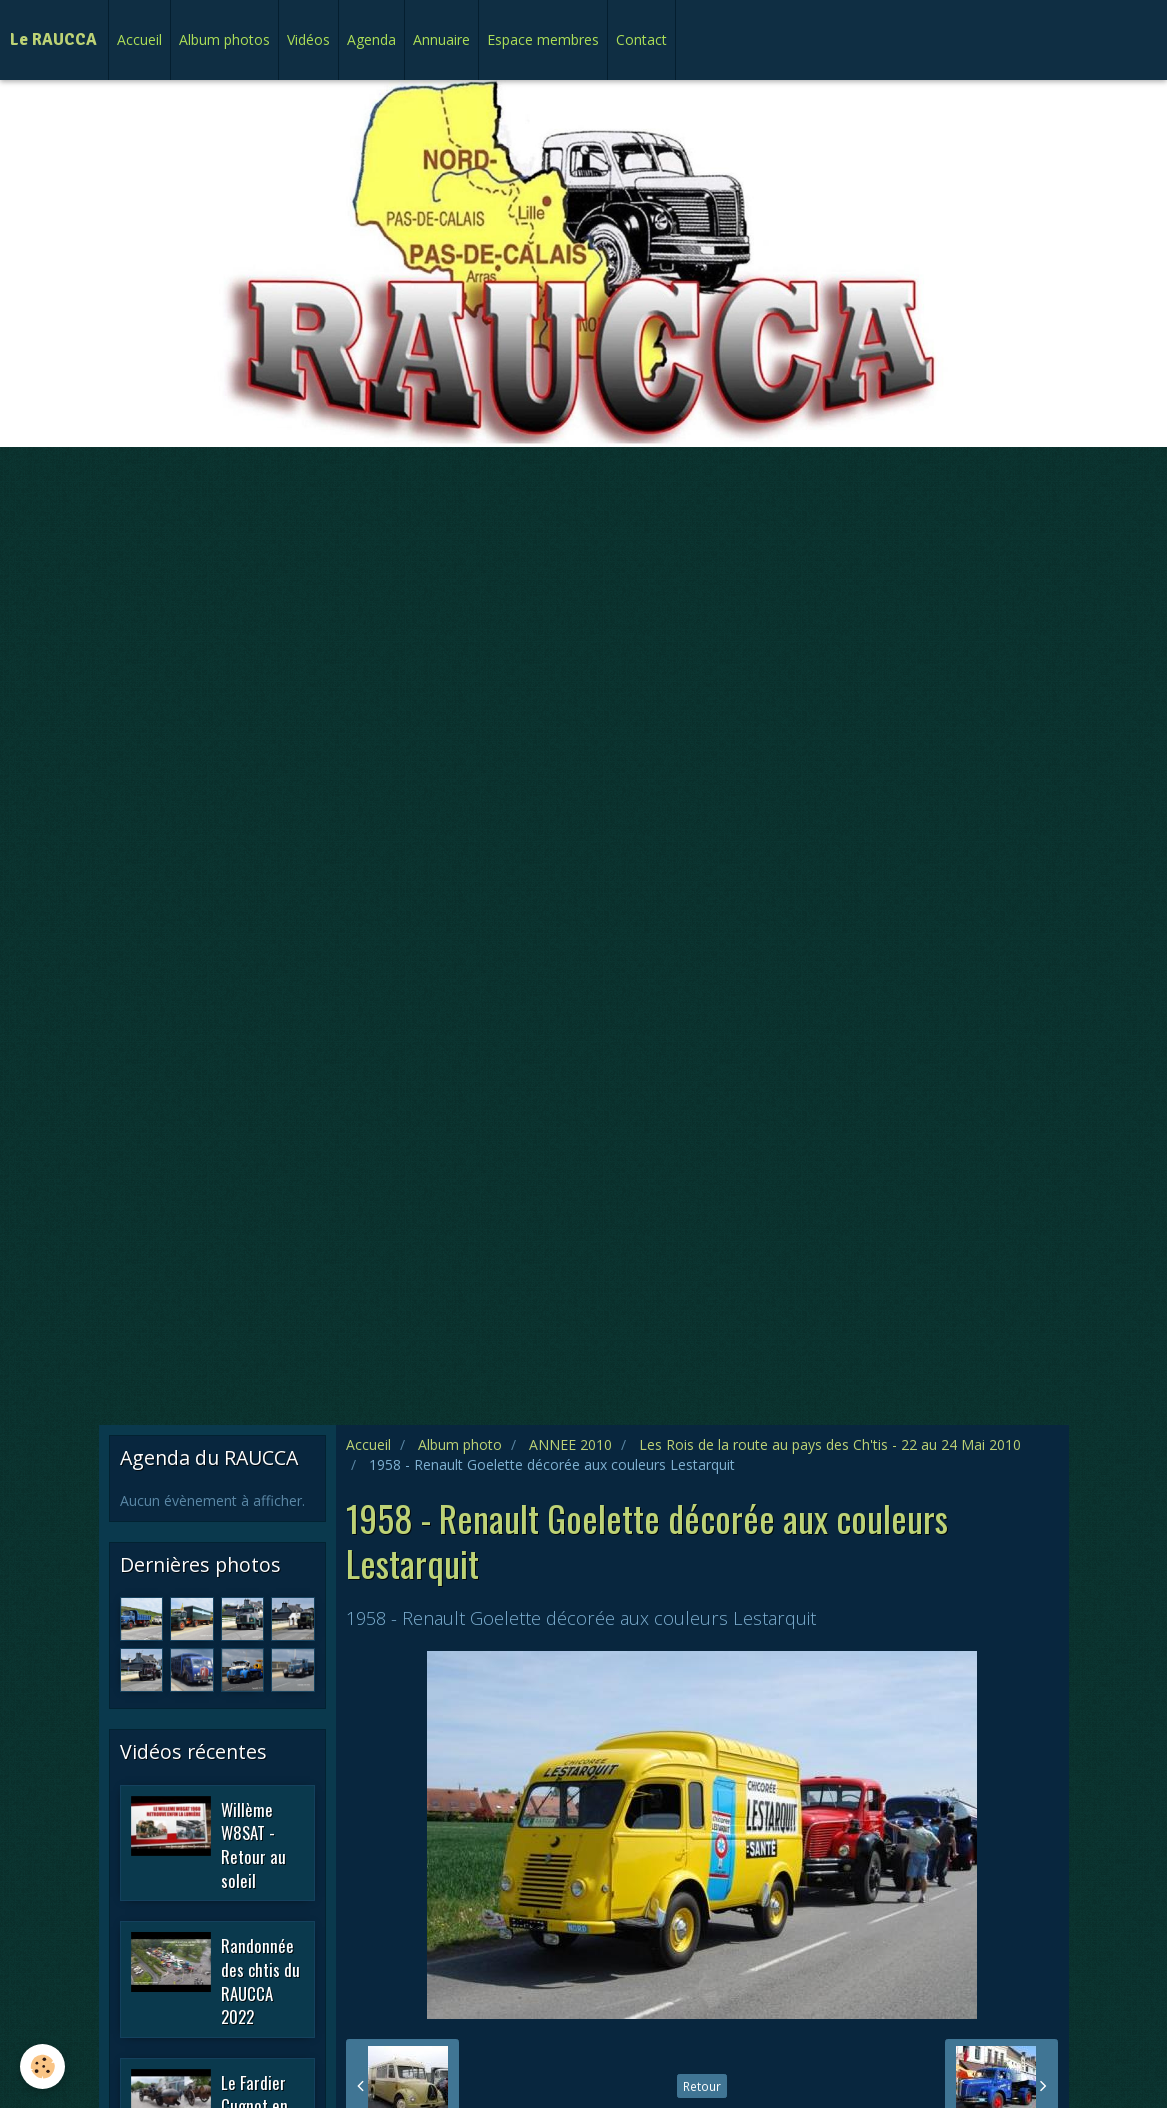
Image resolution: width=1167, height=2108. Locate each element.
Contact (641, 39)
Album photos (224, 39)
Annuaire (441, 39)
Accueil (139, 39)
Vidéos (308, 39)
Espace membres (543, 39)
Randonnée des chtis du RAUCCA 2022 (260, 1981)
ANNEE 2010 (570, 1444)
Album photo (460, 1444)
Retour (702, 2086)
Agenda (371, 39)
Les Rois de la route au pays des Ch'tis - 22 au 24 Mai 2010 (830, 1444)
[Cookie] (42, 2066)
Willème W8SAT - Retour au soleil (253, 1844)
